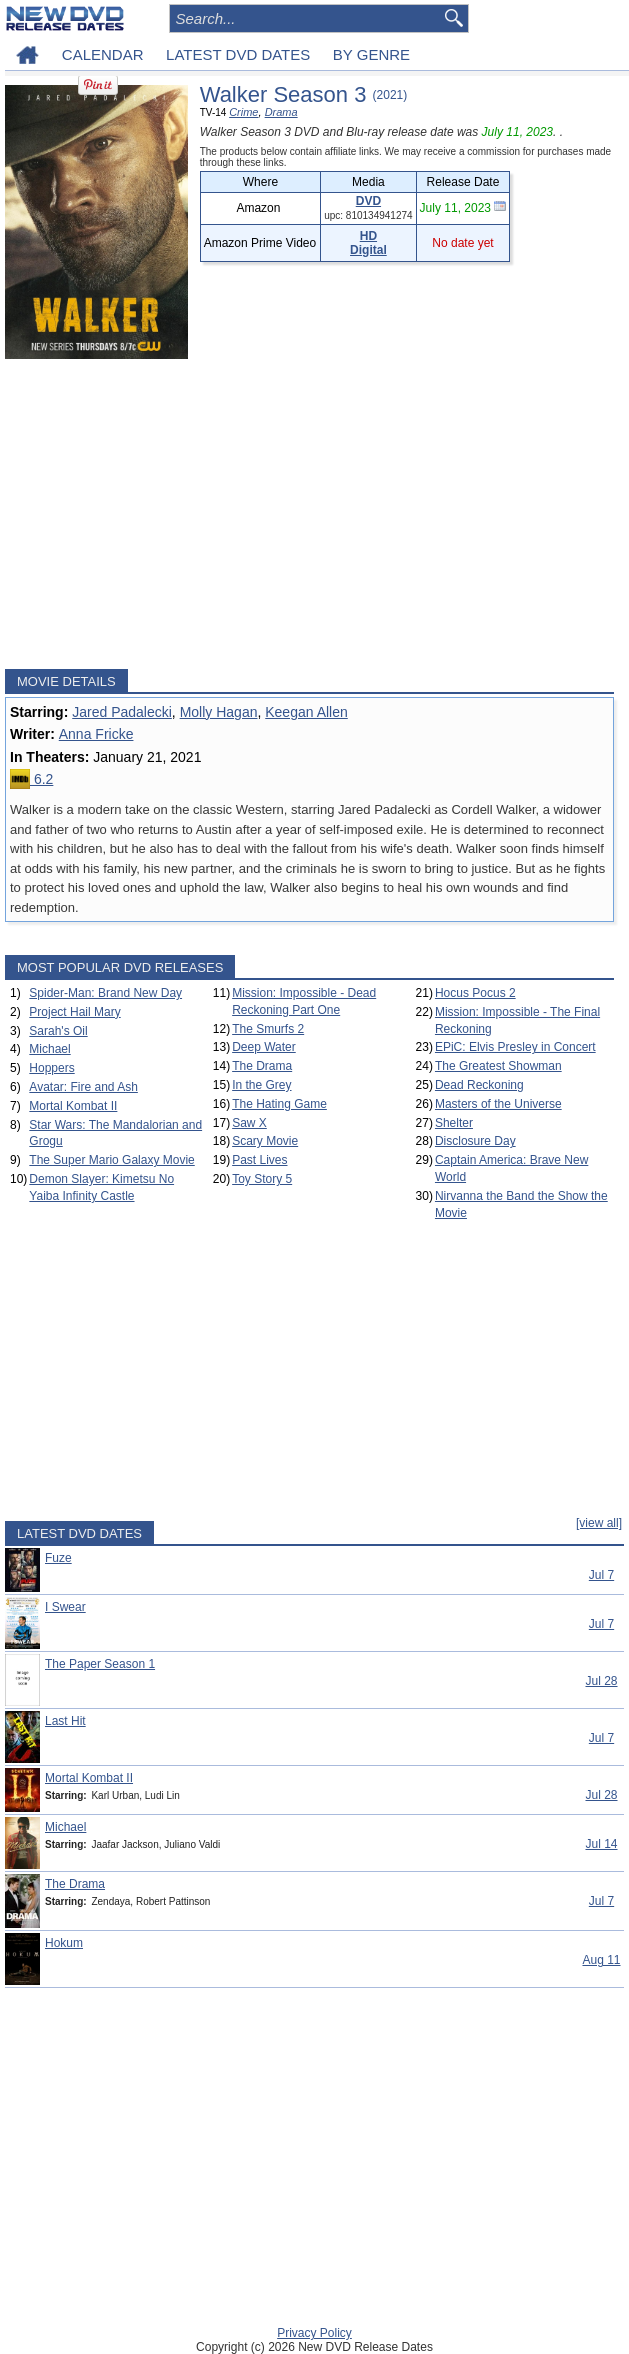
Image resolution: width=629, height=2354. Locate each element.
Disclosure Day (475, 1141)
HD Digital (368, 243)
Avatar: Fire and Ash (83, 1087)
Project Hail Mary (74, 1012)
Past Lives (259, 1160)
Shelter (454, 1123)
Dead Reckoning (479, 1085)
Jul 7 (601, 1575)
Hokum (64, 1943)
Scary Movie (265, 1141)
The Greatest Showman (498, 1066)
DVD (368, 201)
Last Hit (65, 1721)
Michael (49, 1049)
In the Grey (261, 1085)
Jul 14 (601, 1844)
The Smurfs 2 (268, 1029)
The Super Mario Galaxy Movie (111, 1160)
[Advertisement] (309, 514)
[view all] (599, 1523)
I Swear (65, 1607)
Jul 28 (601, 1681)
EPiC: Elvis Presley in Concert (515, 1047)
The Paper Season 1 (100, 1664)
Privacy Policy (314, 2333)
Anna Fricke (96, 734)
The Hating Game (279, 1104)
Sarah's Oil (58, 1031)
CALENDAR (103, 54)
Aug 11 (601, 1960)
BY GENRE (371, 54)
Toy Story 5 (262, 1179)
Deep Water (264, 1047)
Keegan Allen (306, 712)
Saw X (249, 1123)
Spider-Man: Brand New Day (105, 993)
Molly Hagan (219, 712)
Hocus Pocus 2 (475, 993)
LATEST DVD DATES (238, 54)
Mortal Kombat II (73, 1106)
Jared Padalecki (122, 712)
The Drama (262, 1066)
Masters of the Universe (498, 1104)
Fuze (58, 1558)
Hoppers (51, 1068)
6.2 (31, 779)
